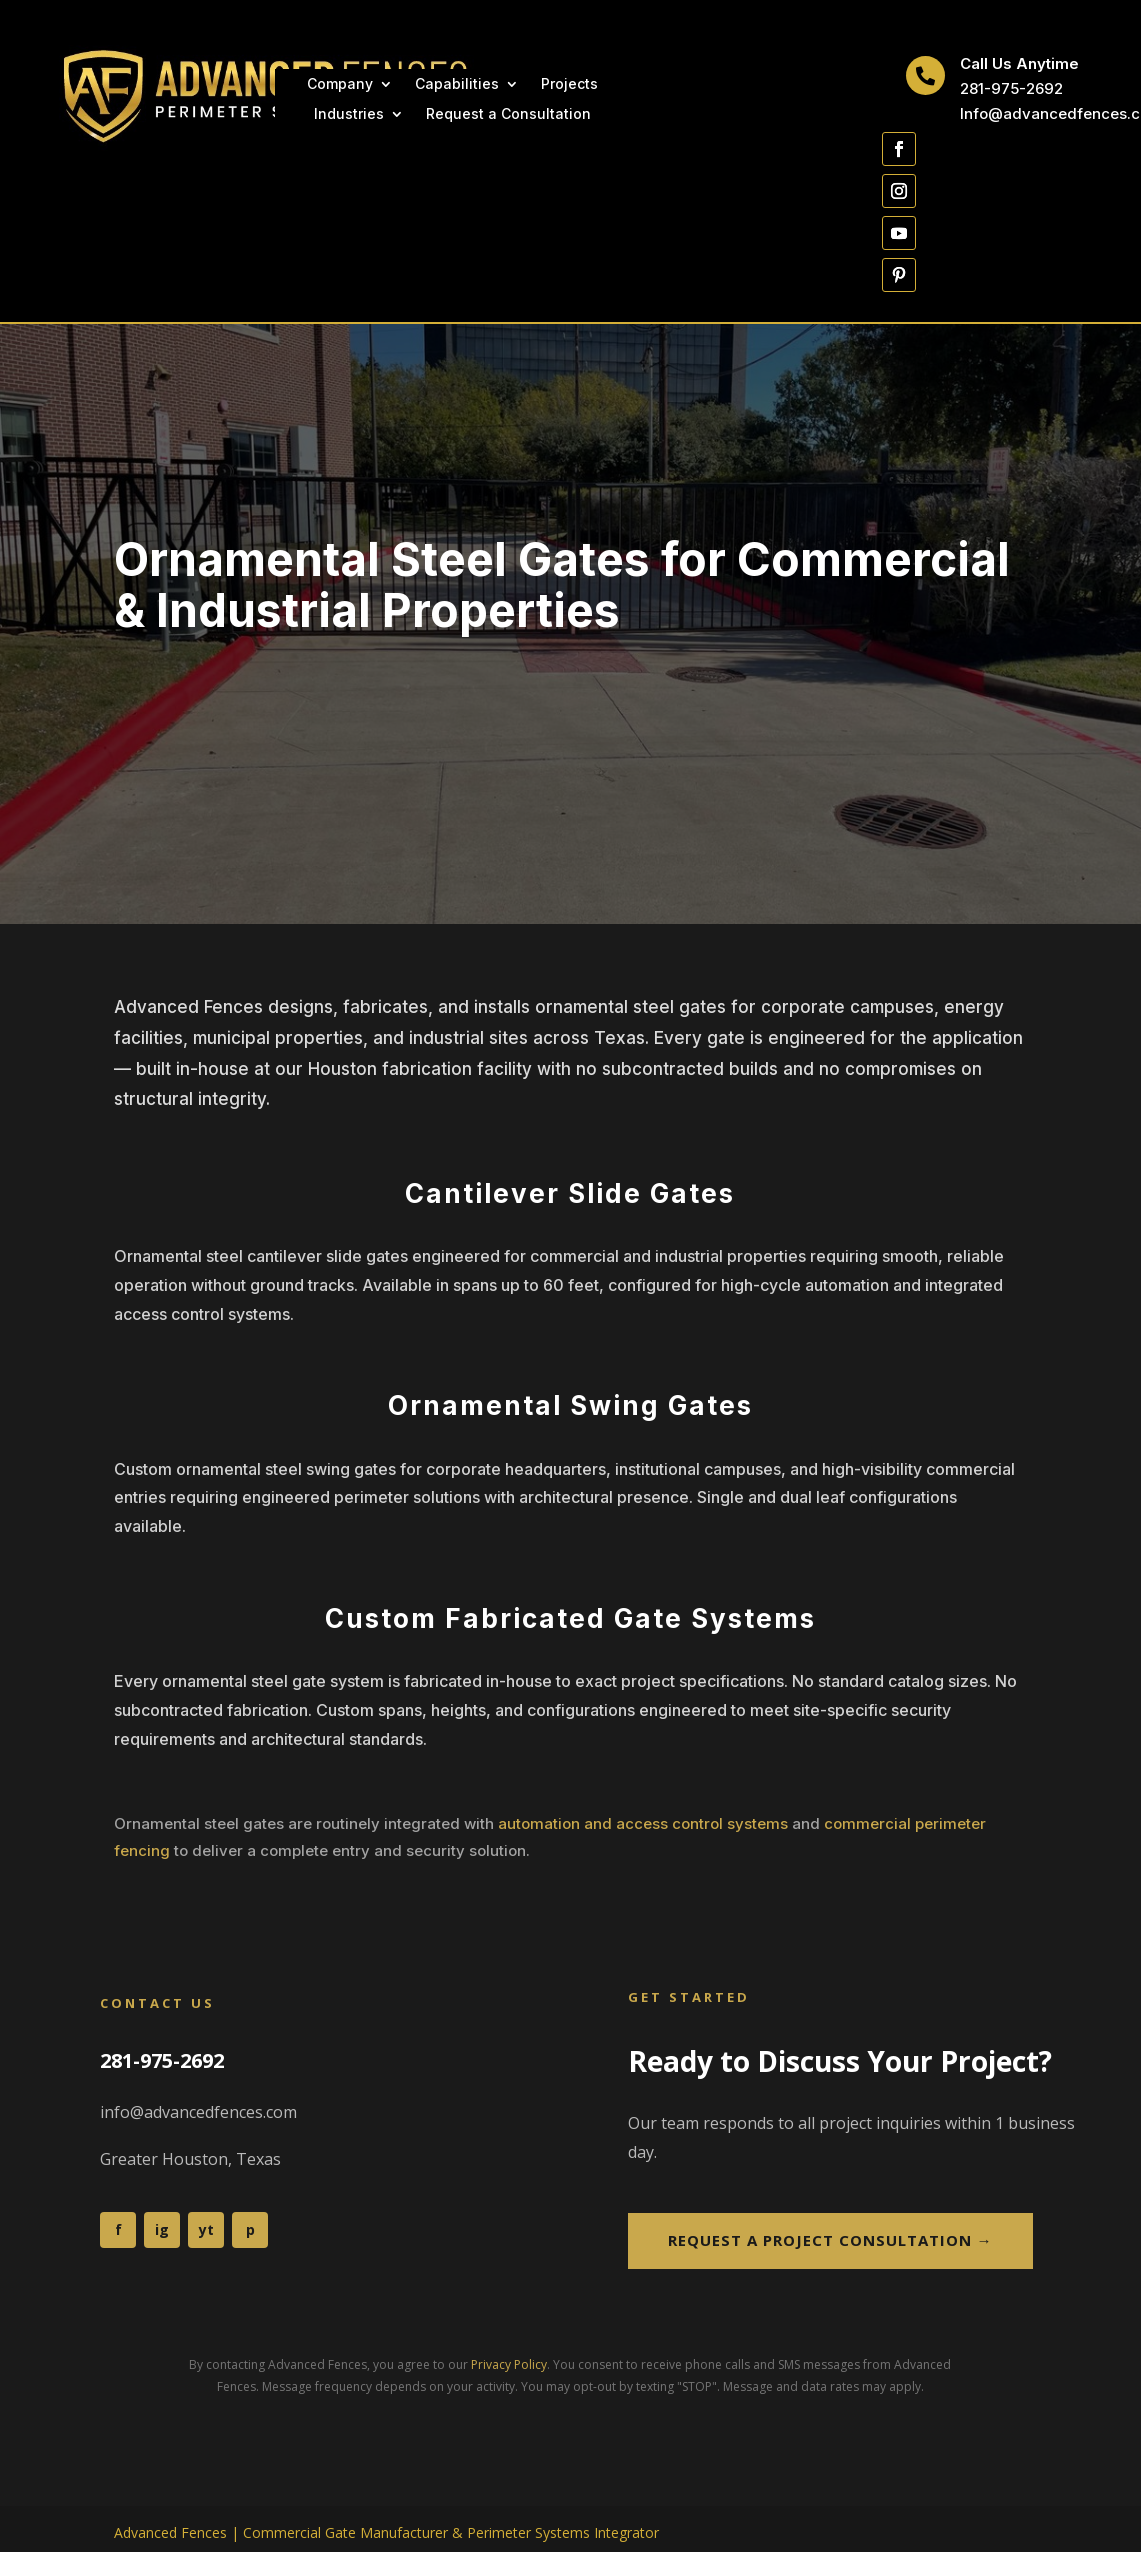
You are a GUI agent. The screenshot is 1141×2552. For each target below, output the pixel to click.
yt (206, 2229)
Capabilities (457, 84)
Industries (349, 114)
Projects (569, 84)
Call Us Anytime (1019, 63)
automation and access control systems (643, 1823)
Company (340, 84)
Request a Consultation (508, 114)
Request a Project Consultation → (830, 2240)
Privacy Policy (509, 2364)
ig (162, 2229)
